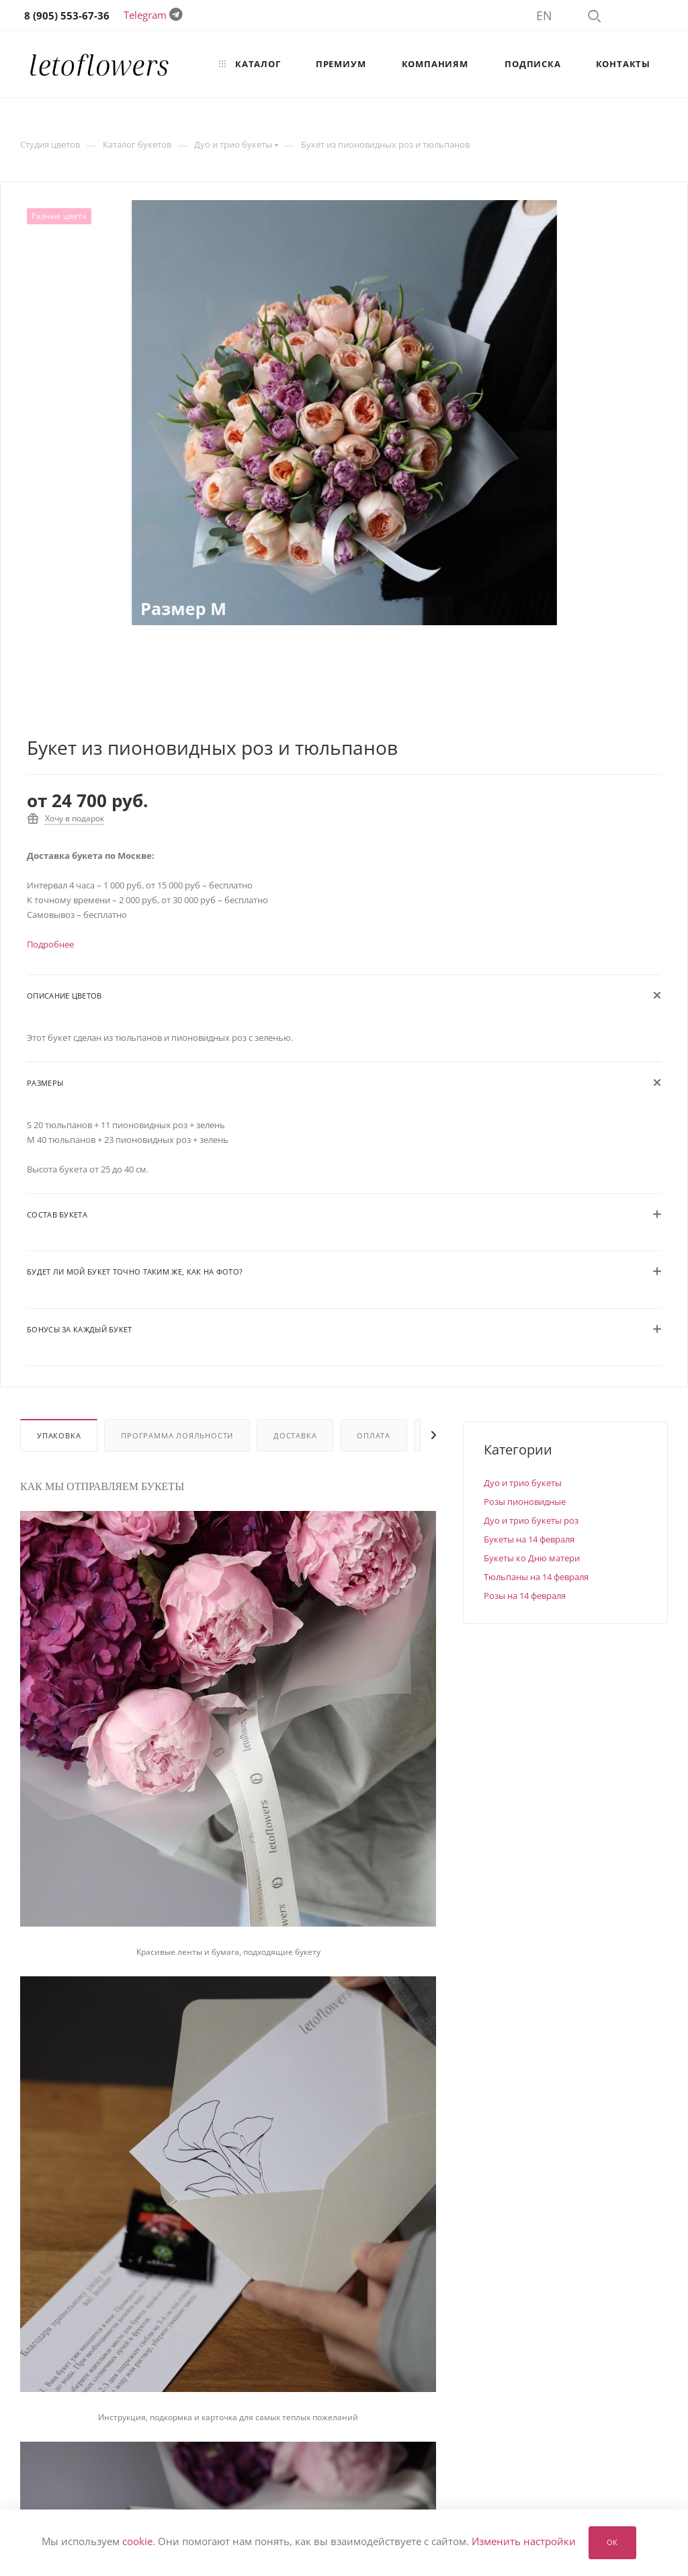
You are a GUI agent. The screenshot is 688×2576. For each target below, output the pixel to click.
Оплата (373, 1435)
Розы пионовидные (525, 1502)
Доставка (294, 1435)
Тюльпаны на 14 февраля (536, 1577)
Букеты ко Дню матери (532, 1558)
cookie (137, 2541)
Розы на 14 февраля (525, 1596)
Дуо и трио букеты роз (531, 1520)
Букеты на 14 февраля (529, 1539)
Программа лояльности (177, 1435)
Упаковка (59, 1435)
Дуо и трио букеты (523, 1483)
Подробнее (50, 944)
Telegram (145, 14)
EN (544, 15)
